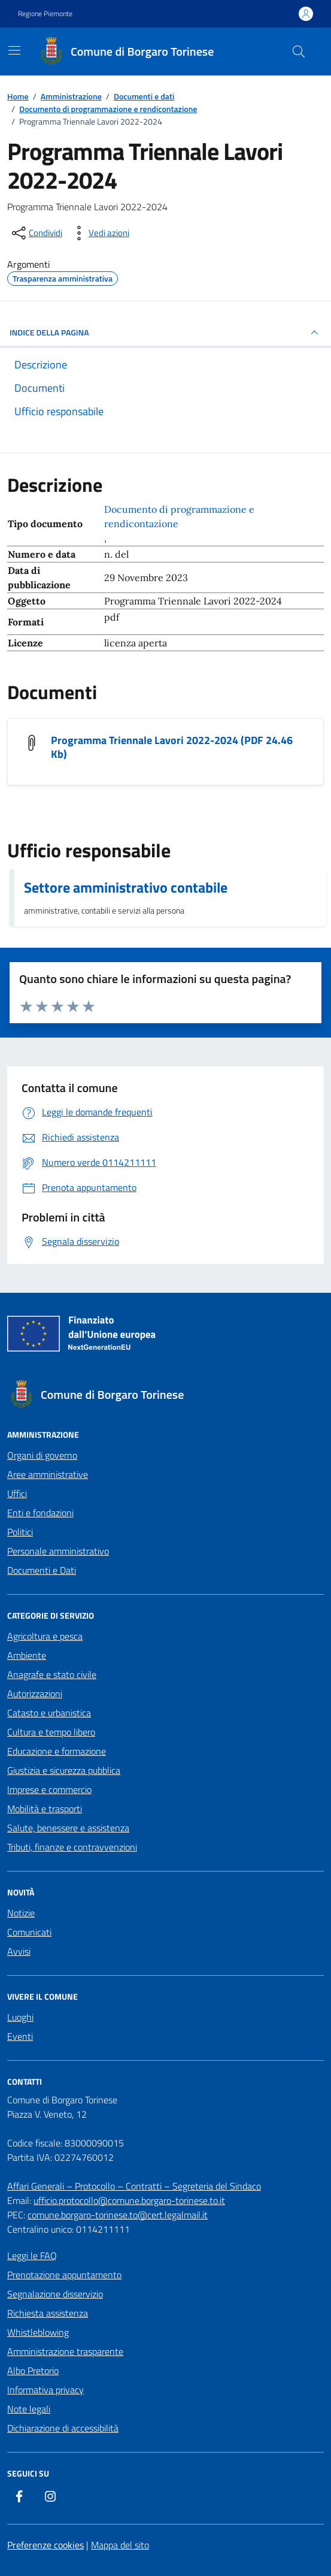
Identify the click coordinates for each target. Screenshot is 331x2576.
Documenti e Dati (41, 1570)
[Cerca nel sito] (298, 51)
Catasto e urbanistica (49, 1713)
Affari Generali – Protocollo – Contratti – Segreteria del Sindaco (134, 2186)
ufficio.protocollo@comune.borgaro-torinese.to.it (129, 2200)
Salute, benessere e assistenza (68, 1828)
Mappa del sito (120, 2545)
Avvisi (19, 1951)
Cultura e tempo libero (51, 1732)
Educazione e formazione (56, 1751)
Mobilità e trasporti (44, 1808)
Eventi (20, 2036)
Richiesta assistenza (47, 2313)
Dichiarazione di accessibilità (63, 2428)
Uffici (17, 1493)
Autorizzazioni (34, 1693)
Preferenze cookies (45, 2545)
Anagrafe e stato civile (51, 1674)
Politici (20, 1532)
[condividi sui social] (36, 233)
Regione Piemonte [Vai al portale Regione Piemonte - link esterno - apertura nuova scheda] (45, 13)
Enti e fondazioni (40, 1512)
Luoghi (20, 2017)
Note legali (28, 2409)
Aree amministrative (47, 1474)
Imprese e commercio (49, 1789)
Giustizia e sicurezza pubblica (63, 1770)
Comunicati (29, 1932)
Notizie (21, 1913)
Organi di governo (42, 1455)
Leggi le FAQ (32, 2255)
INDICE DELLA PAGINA (165, 332)
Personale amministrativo (58, 1551)
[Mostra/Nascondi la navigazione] (14, 50)
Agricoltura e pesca (45, 1636)
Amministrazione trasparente (65, 2351)
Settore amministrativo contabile (125, 887)
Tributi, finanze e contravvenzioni (72, 1847)
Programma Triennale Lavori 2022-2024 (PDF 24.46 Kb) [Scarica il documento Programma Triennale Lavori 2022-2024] (172, 747)
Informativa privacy (45, 2390)
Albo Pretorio (33, 2370)
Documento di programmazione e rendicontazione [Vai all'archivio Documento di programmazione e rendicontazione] (179, 516)
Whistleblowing (38, 2332)
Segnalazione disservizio (55, 2294)
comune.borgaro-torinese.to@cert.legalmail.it (118, 2215)
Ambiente (26, 1655)
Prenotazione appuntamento (64, 2274)
